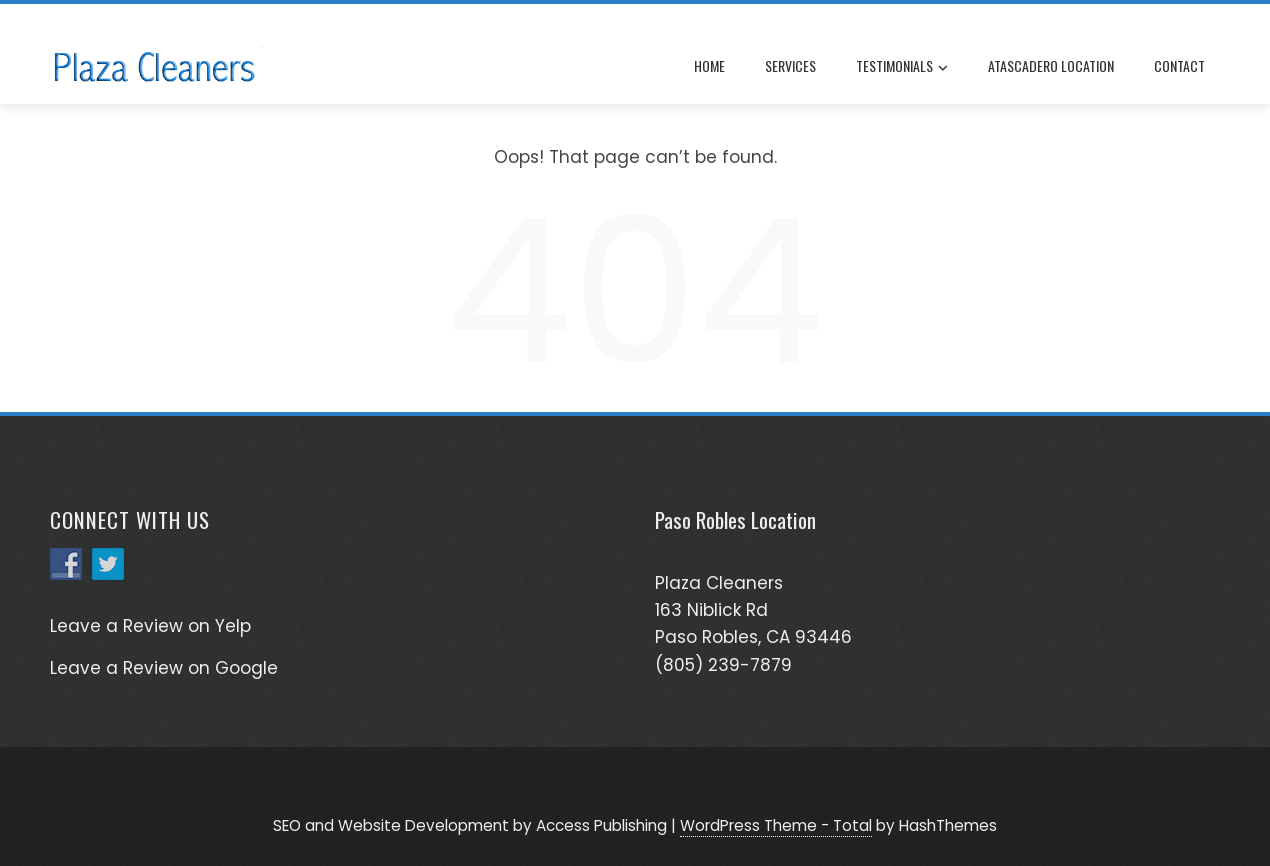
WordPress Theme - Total (776, 825)
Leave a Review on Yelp (150, 626)
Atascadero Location (1051, 65)
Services (790, 65)
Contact (1179, 65)
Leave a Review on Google (164, 668)
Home (709, 65)
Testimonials (902, 67)
